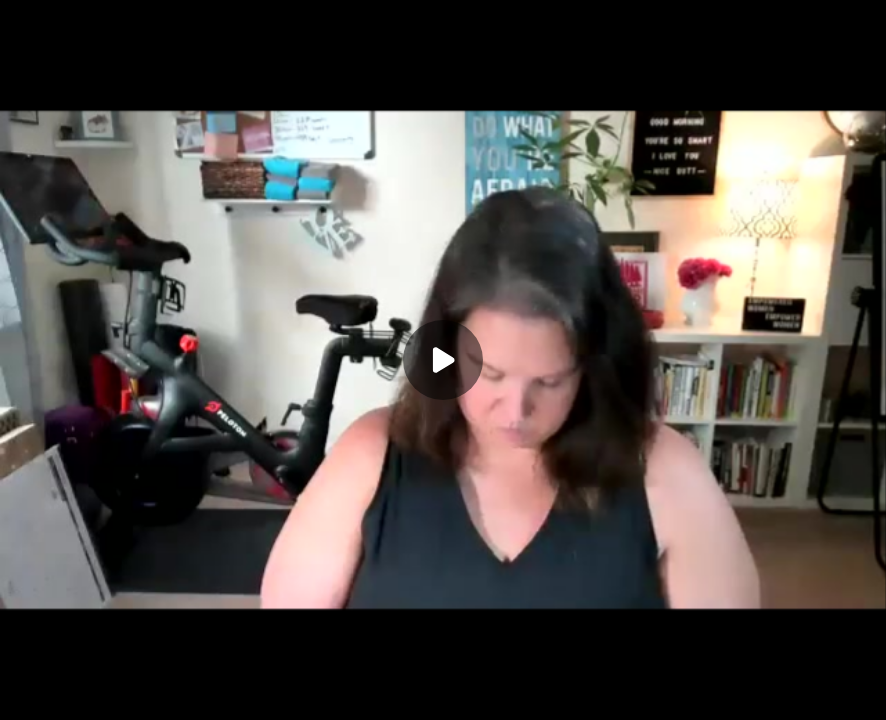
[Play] (443, 360)
